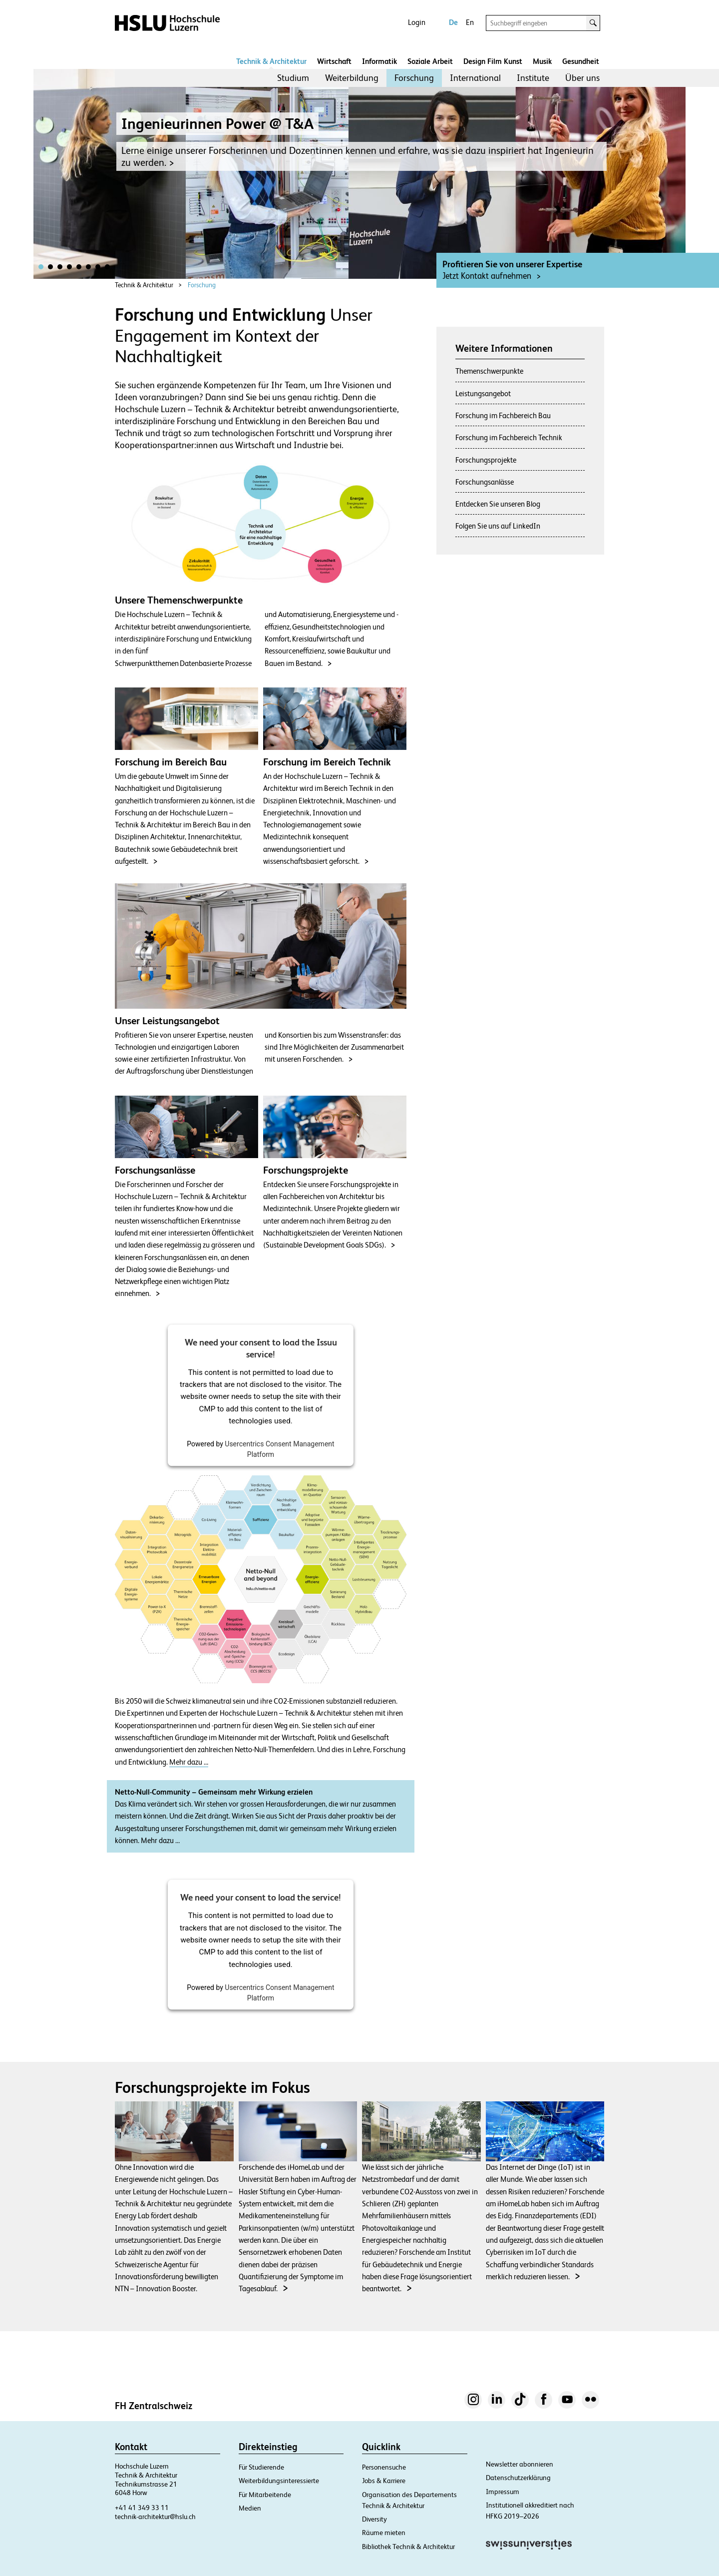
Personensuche (384, 2467)
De (453, 22)
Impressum (502, 2492)
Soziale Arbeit (430, 61)
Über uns (582, 77)
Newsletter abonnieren (519, 2464)
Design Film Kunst (492, 61)
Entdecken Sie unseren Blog (497, 504)
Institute (533, 77)
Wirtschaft (334, 61)
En (470, 22)
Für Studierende (261, 2467)
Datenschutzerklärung (518, 2478)
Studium (293, 77)
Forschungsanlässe (484, 482)
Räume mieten (383, 2533)
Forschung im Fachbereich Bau (503, 415)
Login (416, 22)
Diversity (374, 2519)
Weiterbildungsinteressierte (279, 2481)
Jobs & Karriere (383, 2481)
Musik (542, 61)
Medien (250, 2508)
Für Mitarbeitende (265, 2495)
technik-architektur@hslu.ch (155, 2517)
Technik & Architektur (271, 61)
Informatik (379, 61)
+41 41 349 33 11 (142, 2508)
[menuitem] (293, 78)
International (475, 77)
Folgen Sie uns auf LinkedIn (497, 526)
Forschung (414, 77)
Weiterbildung (351, 77)
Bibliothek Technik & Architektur (408, 2547)
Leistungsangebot (483, 393)
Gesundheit (580, 61)
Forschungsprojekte (485, 460)
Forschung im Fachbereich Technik (508, 437)
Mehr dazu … (188, 1762)
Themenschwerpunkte (489, 371)
